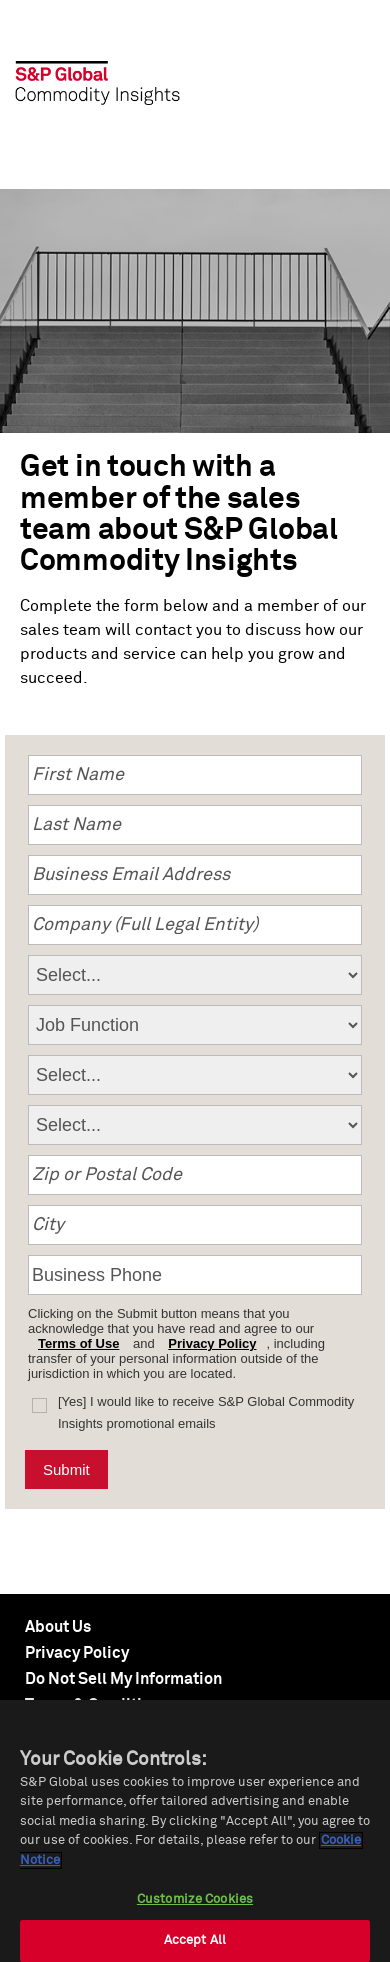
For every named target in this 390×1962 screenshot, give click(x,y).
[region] (195, 1831)
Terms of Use (78, 1343)
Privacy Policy (212, 1343)
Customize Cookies (195, 1899)
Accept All (195, 1940)
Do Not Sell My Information (123, 1679)
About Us (58, 1627)
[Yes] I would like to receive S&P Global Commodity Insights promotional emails (206, 1412)
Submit (66, 1469)
